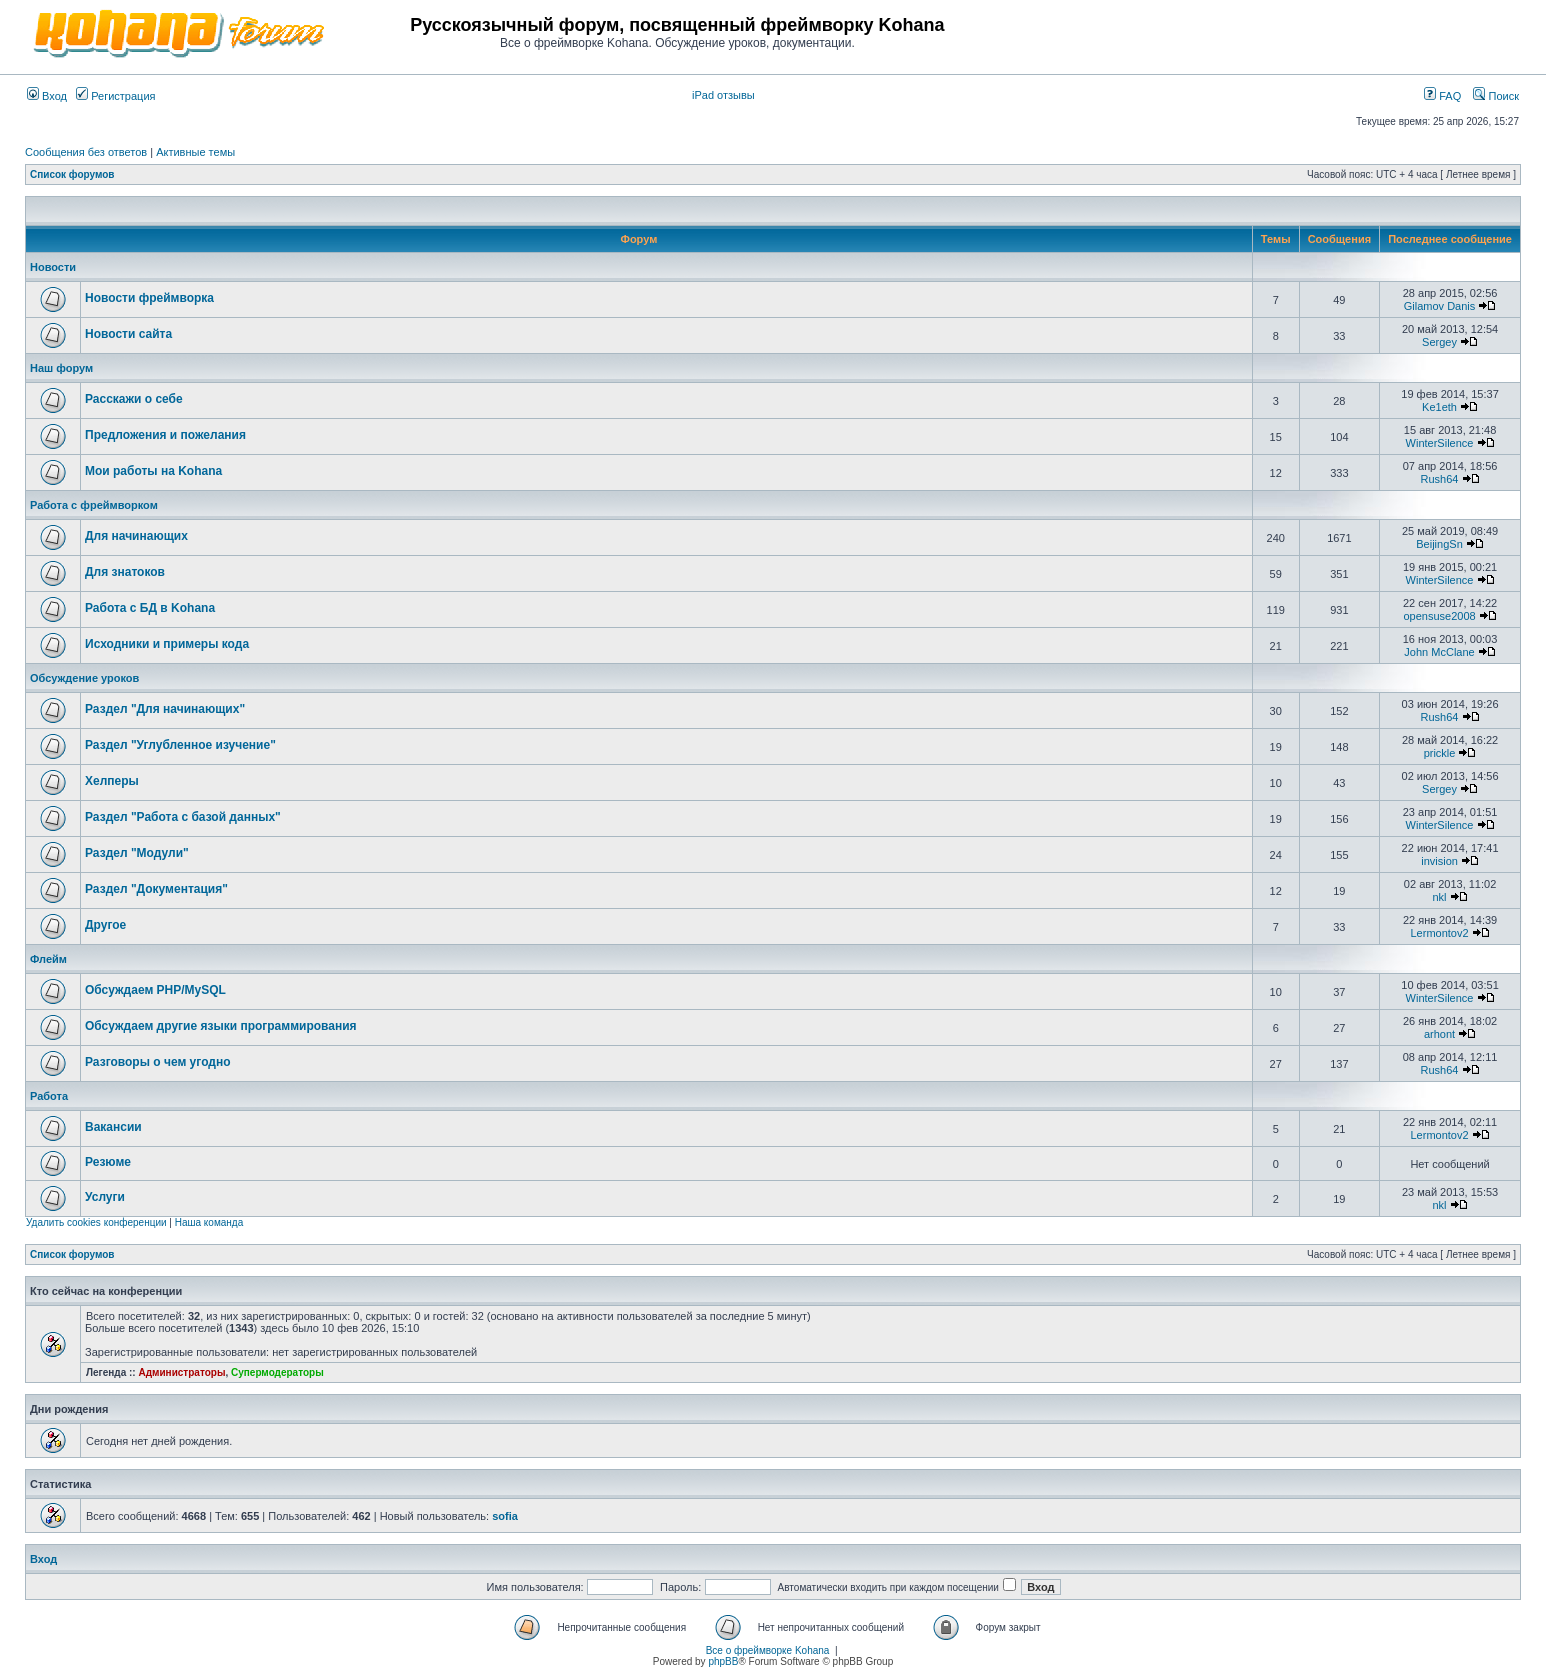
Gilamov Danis (1440, 306)
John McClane (1439, 652)
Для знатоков (125, 572)
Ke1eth (1439, 407)
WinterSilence (1440, 443)
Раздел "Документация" (156, 889)
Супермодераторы (277, 1372)
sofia (505, 1516)
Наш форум (61, 368)
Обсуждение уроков (84, 678)
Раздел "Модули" (137, 853)
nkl (1440, 897)
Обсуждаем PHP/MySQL (155, 990)
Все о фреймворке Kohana (768, 1650)
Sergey (1439, 342)
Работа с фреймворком (94, 505)
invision (1439, 861)
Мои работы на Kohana (153, 471)
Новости (53, 267)
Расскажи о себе (134, 399)
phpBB (723, 1661)
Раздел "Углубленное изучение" (180, 745)
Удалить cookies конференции (96, 1222)
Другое (105, 925)
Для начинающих (136, 536)
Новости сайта (128, 334)
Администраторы (181, 1372)
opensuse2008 (1439, 616)
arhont (1439, 1034)
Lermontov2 (1439, 933)
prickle (1440, 753)
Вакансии (113, 1127)
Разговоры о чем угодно (158, 1062)
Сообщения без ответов (86, 152)
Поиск (1496, 96)
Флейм (48, 959)
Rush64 (1440, 479)
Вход (47, 96)
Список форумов (72, 174)
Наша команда (209, 1222)
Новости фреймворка (149, 298)
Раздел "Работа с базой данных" (183, 817)
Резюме (108, 1162)
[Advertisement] (1285, 32)
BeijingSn (1439, 544)
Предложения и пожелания (165, 435)
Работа (49, 1096)
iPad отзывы (723, 95)
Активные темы (195, 152)
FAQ (1442, 96)
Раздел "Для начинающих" (165, 709)
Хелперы (112, 781)
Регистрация (115, 96)
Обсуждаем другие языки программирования (221, 1026)
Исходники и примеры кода (167, 644)
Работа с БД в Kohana (150, 608)
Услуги (105, 1197)
